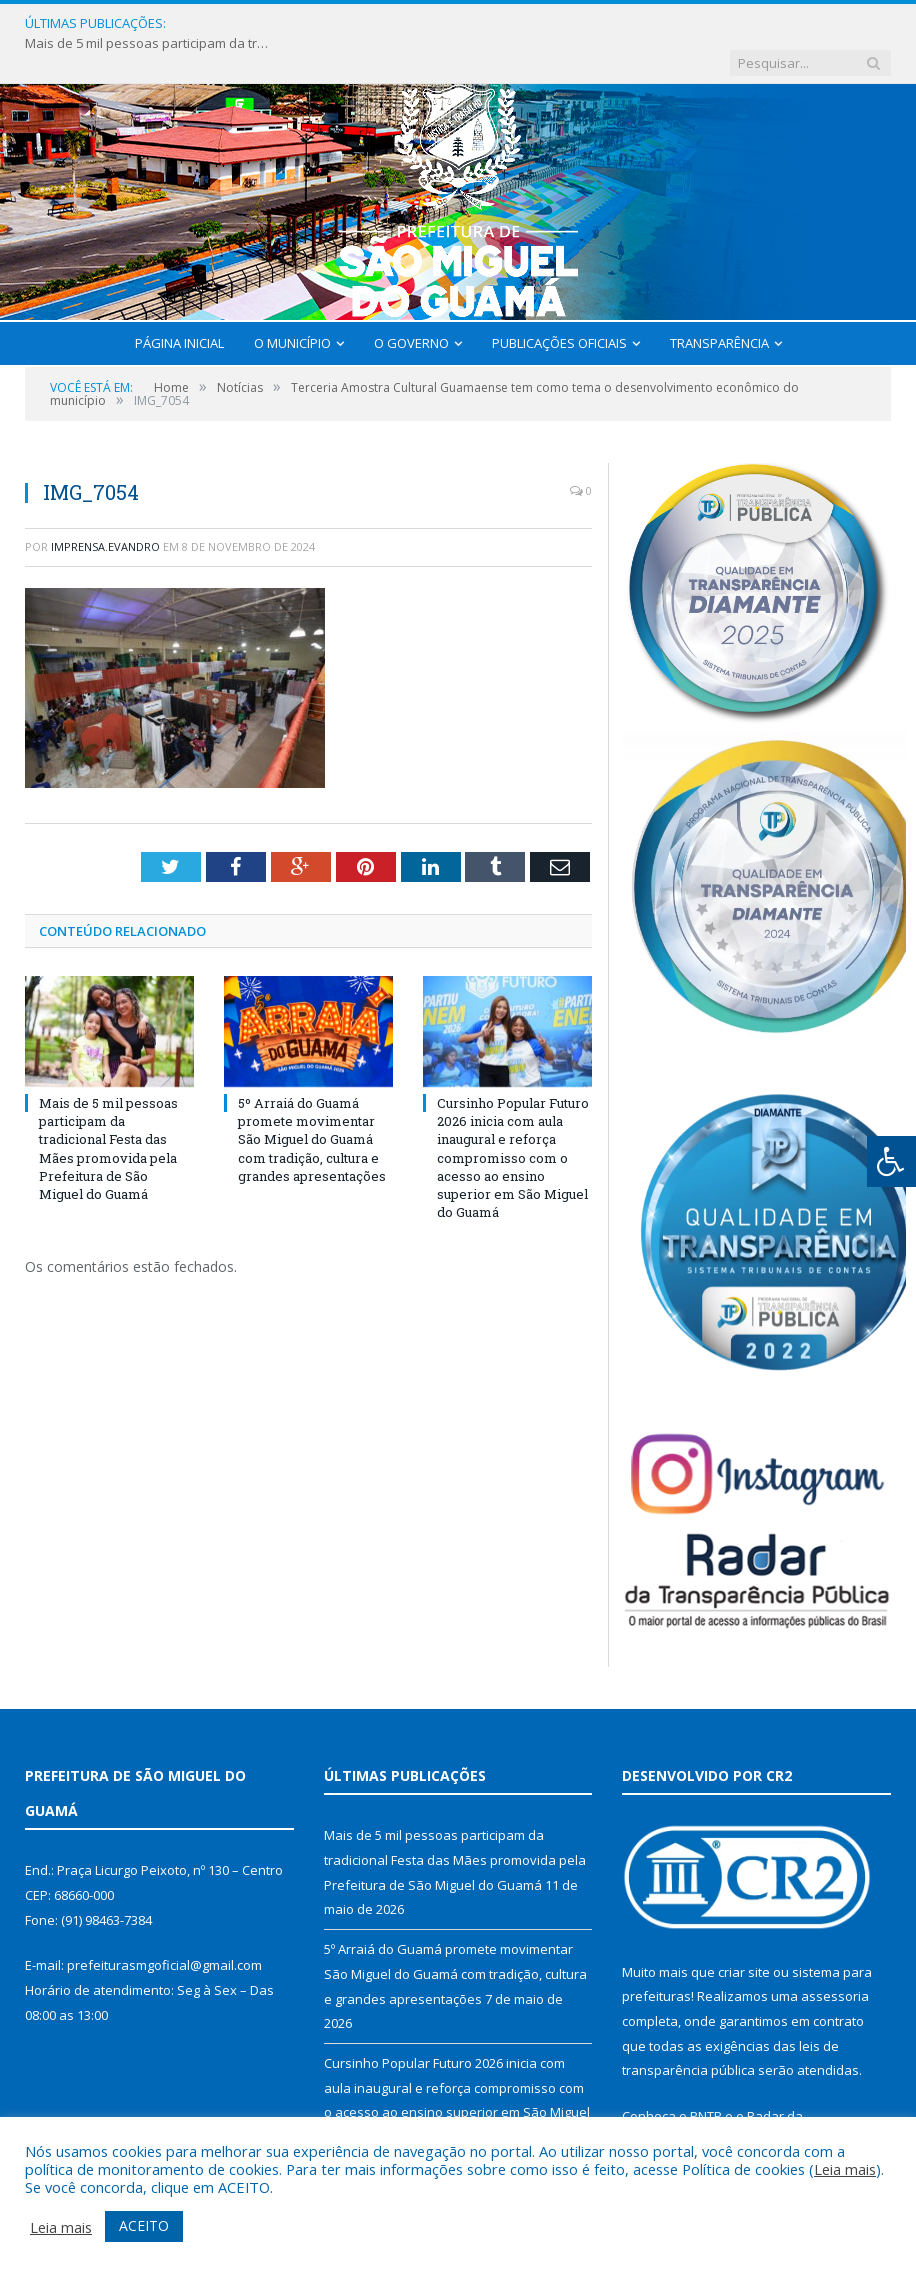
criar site (744, 1933)
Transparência (719, 304)
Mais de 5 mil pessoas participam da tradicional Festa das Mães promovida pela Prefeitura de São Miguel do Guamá (311, 23)
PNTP (706, 2077)
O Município (292, 304)
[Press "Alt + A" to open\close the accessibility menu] (891, 1161)
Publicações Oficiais (559, 304)
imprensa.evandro (105, 507)
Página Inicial (179, 304)
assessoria (835, 1957)
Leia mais (845, 2169)
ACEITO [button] (144, 2225)
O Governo (411, 304)
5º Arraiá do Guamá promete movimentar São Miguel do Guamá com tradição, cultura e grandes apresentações (312, 1100)
